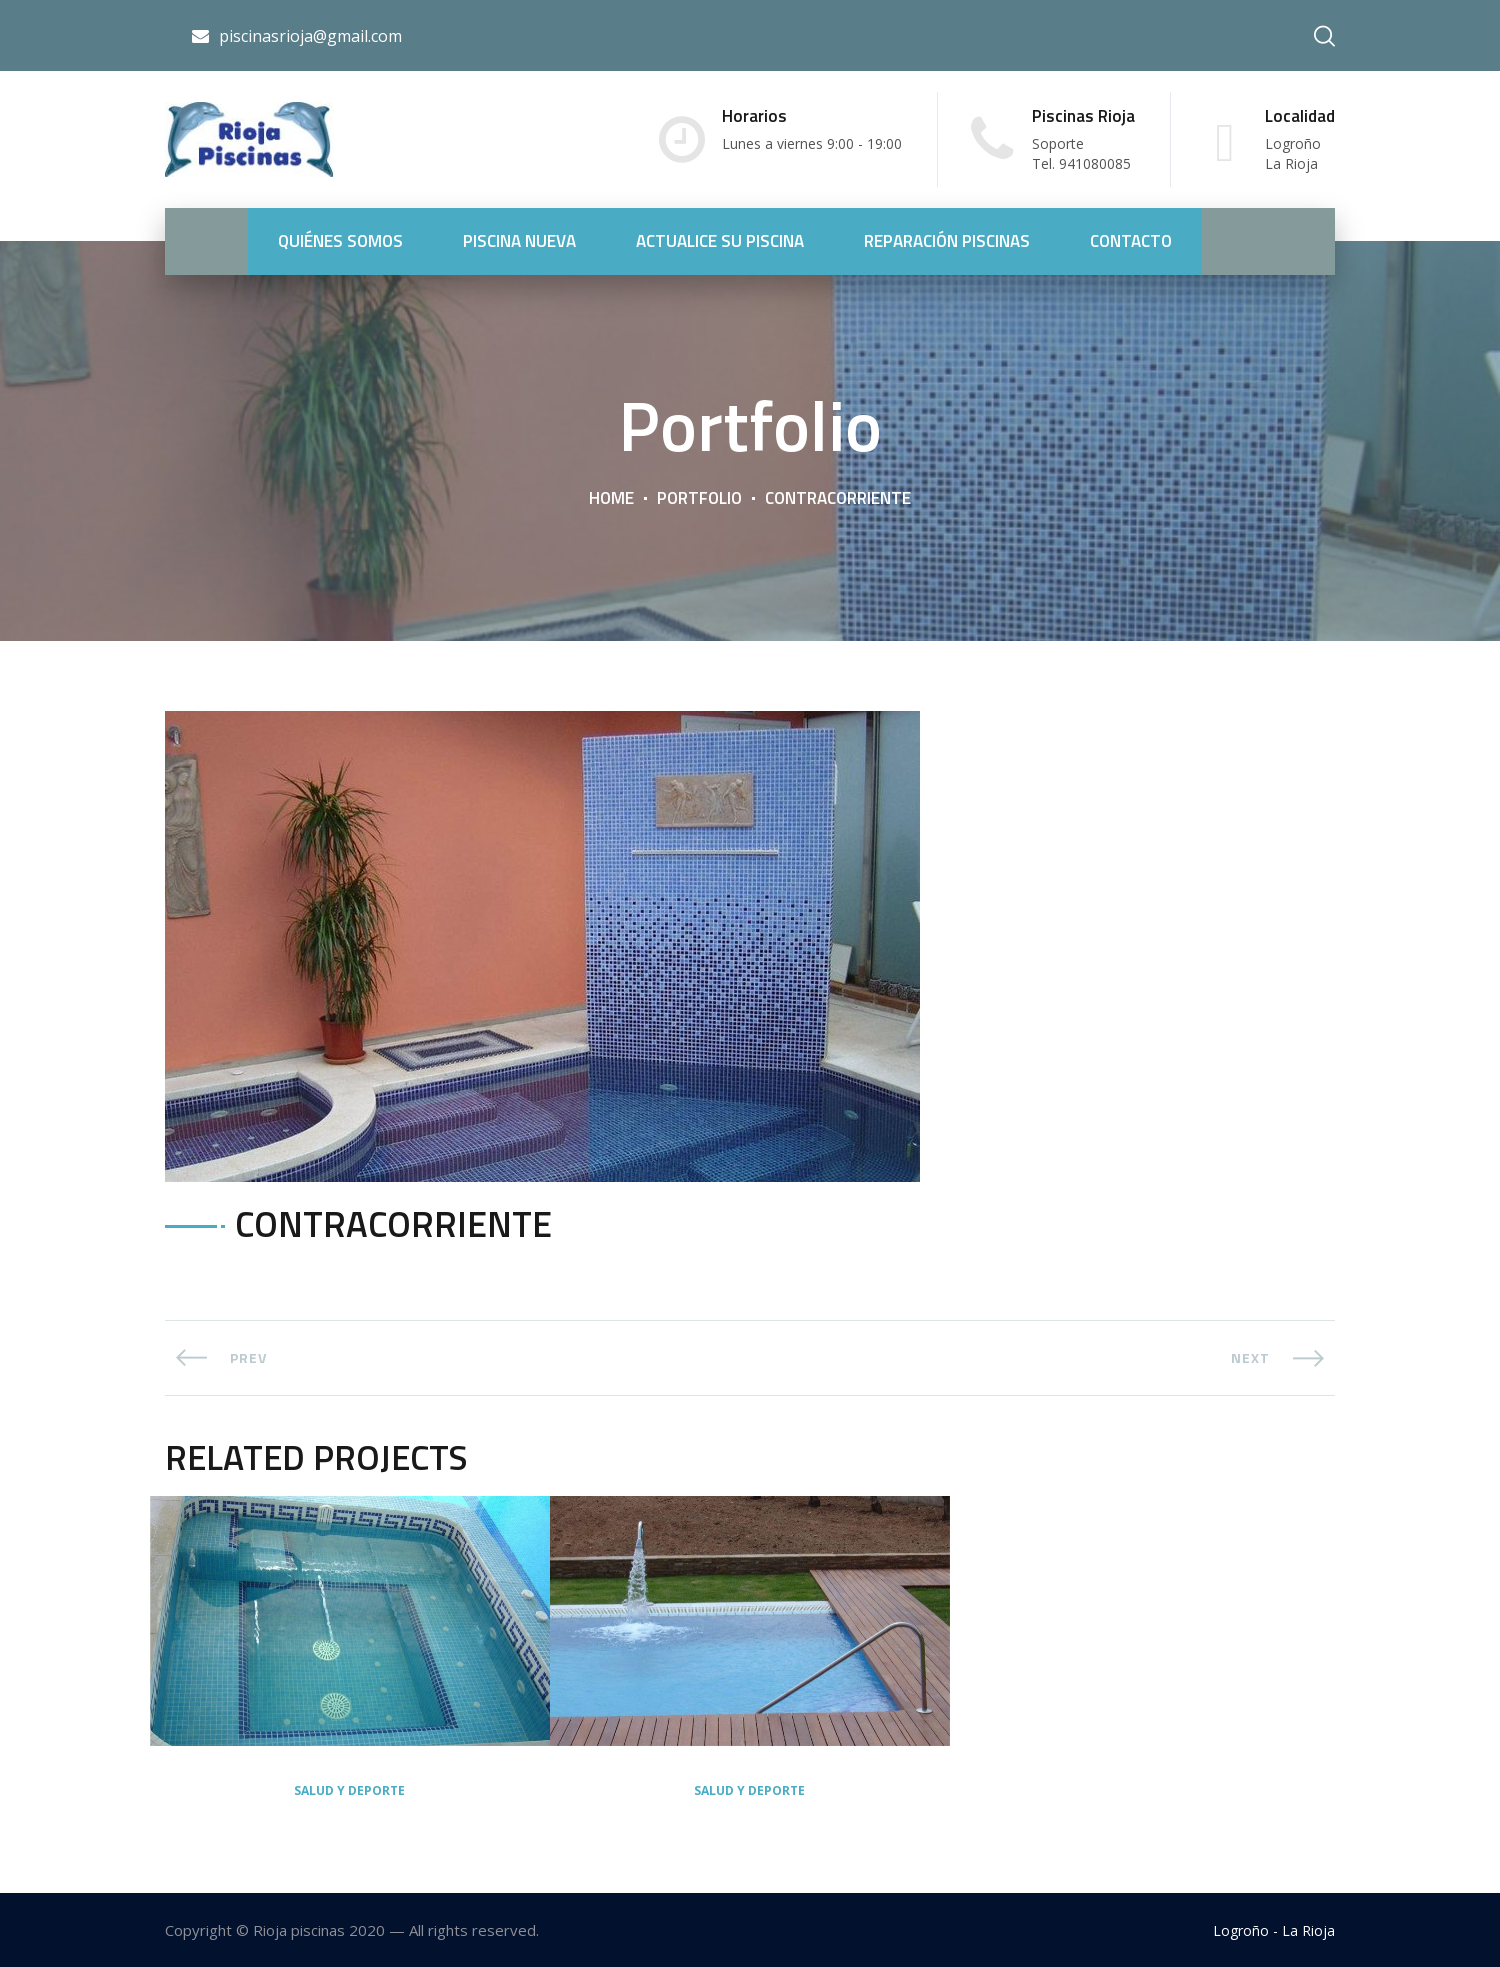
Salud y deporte (349, 1791)
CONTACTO (1131, 241)
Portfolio (699, 498)
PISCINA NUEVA (519, 241)
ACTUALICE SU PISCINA (720, 241)
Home (611, 498)
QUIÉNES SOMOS (340, 241)
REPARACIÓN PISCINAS (947, 241)
